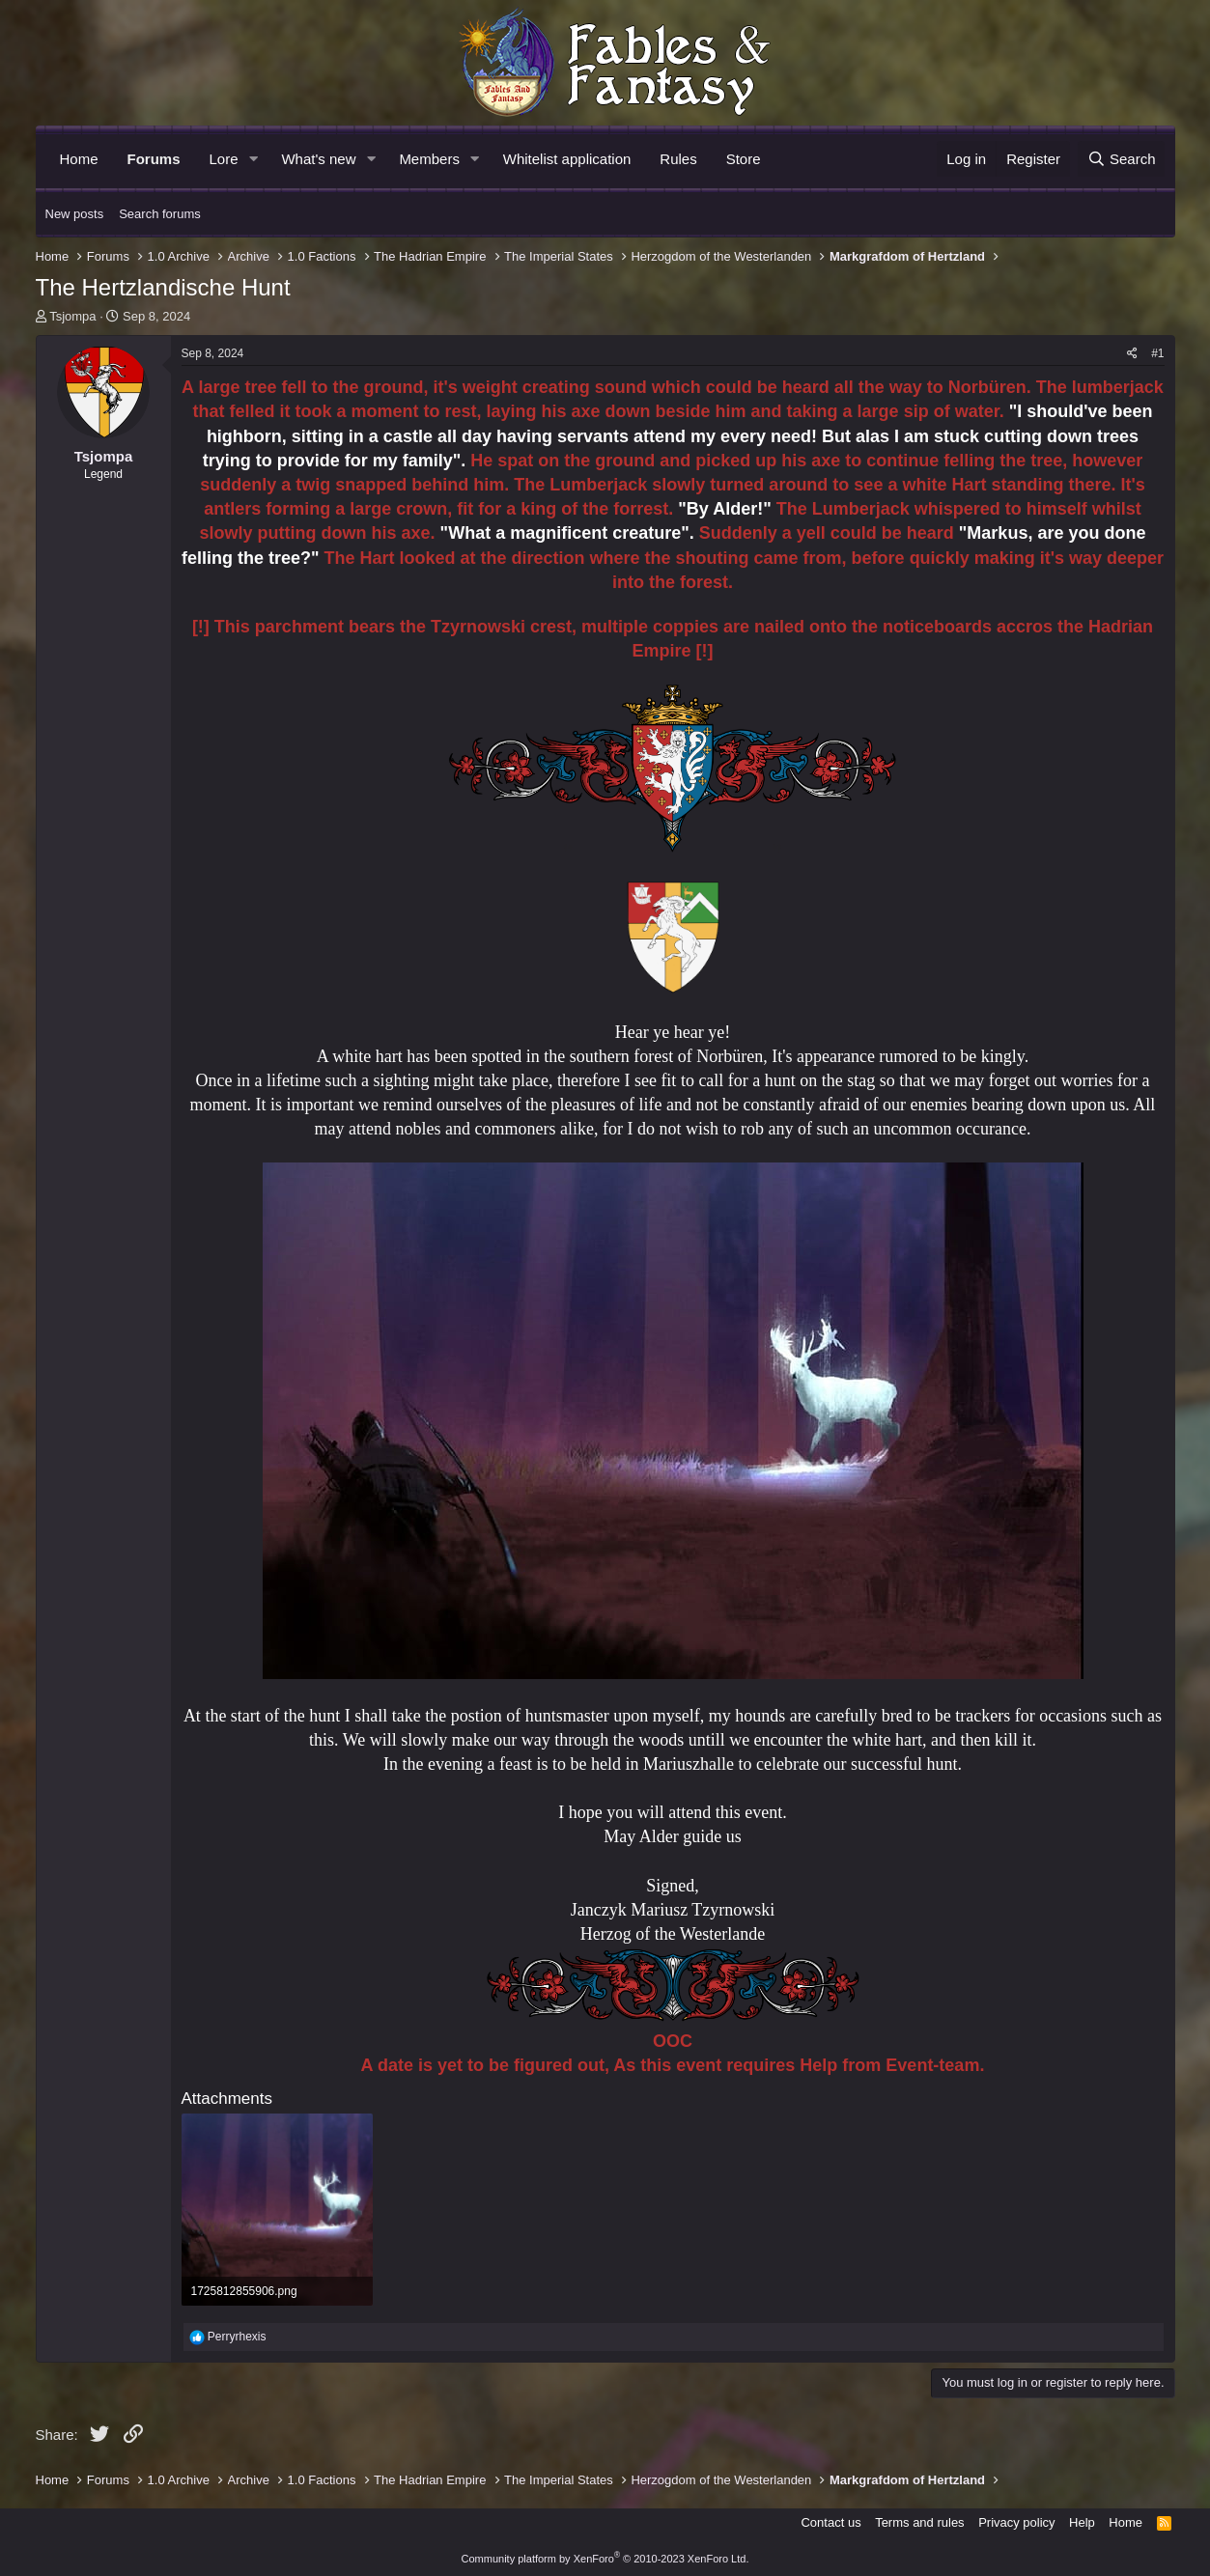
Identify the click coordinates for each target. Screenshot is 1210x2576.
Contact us (830, 2522)
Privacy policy (1016, 2522)
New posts (74, 214)
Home (79, 159)
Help (1082, 2522)
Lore (224, 159)
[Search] (1122, 159)
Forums (154, 159)
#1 (1157, 353)
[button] (253, 159)
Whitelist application (567, 159)
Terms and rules (919, 2522)
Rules (678, 159)
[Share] (1132, 354)
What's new (318, 159)
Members (429, 159)
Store (743, 159)
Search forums (160, 214)
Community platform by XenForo (605, 2558)
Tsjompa (72, 316)
